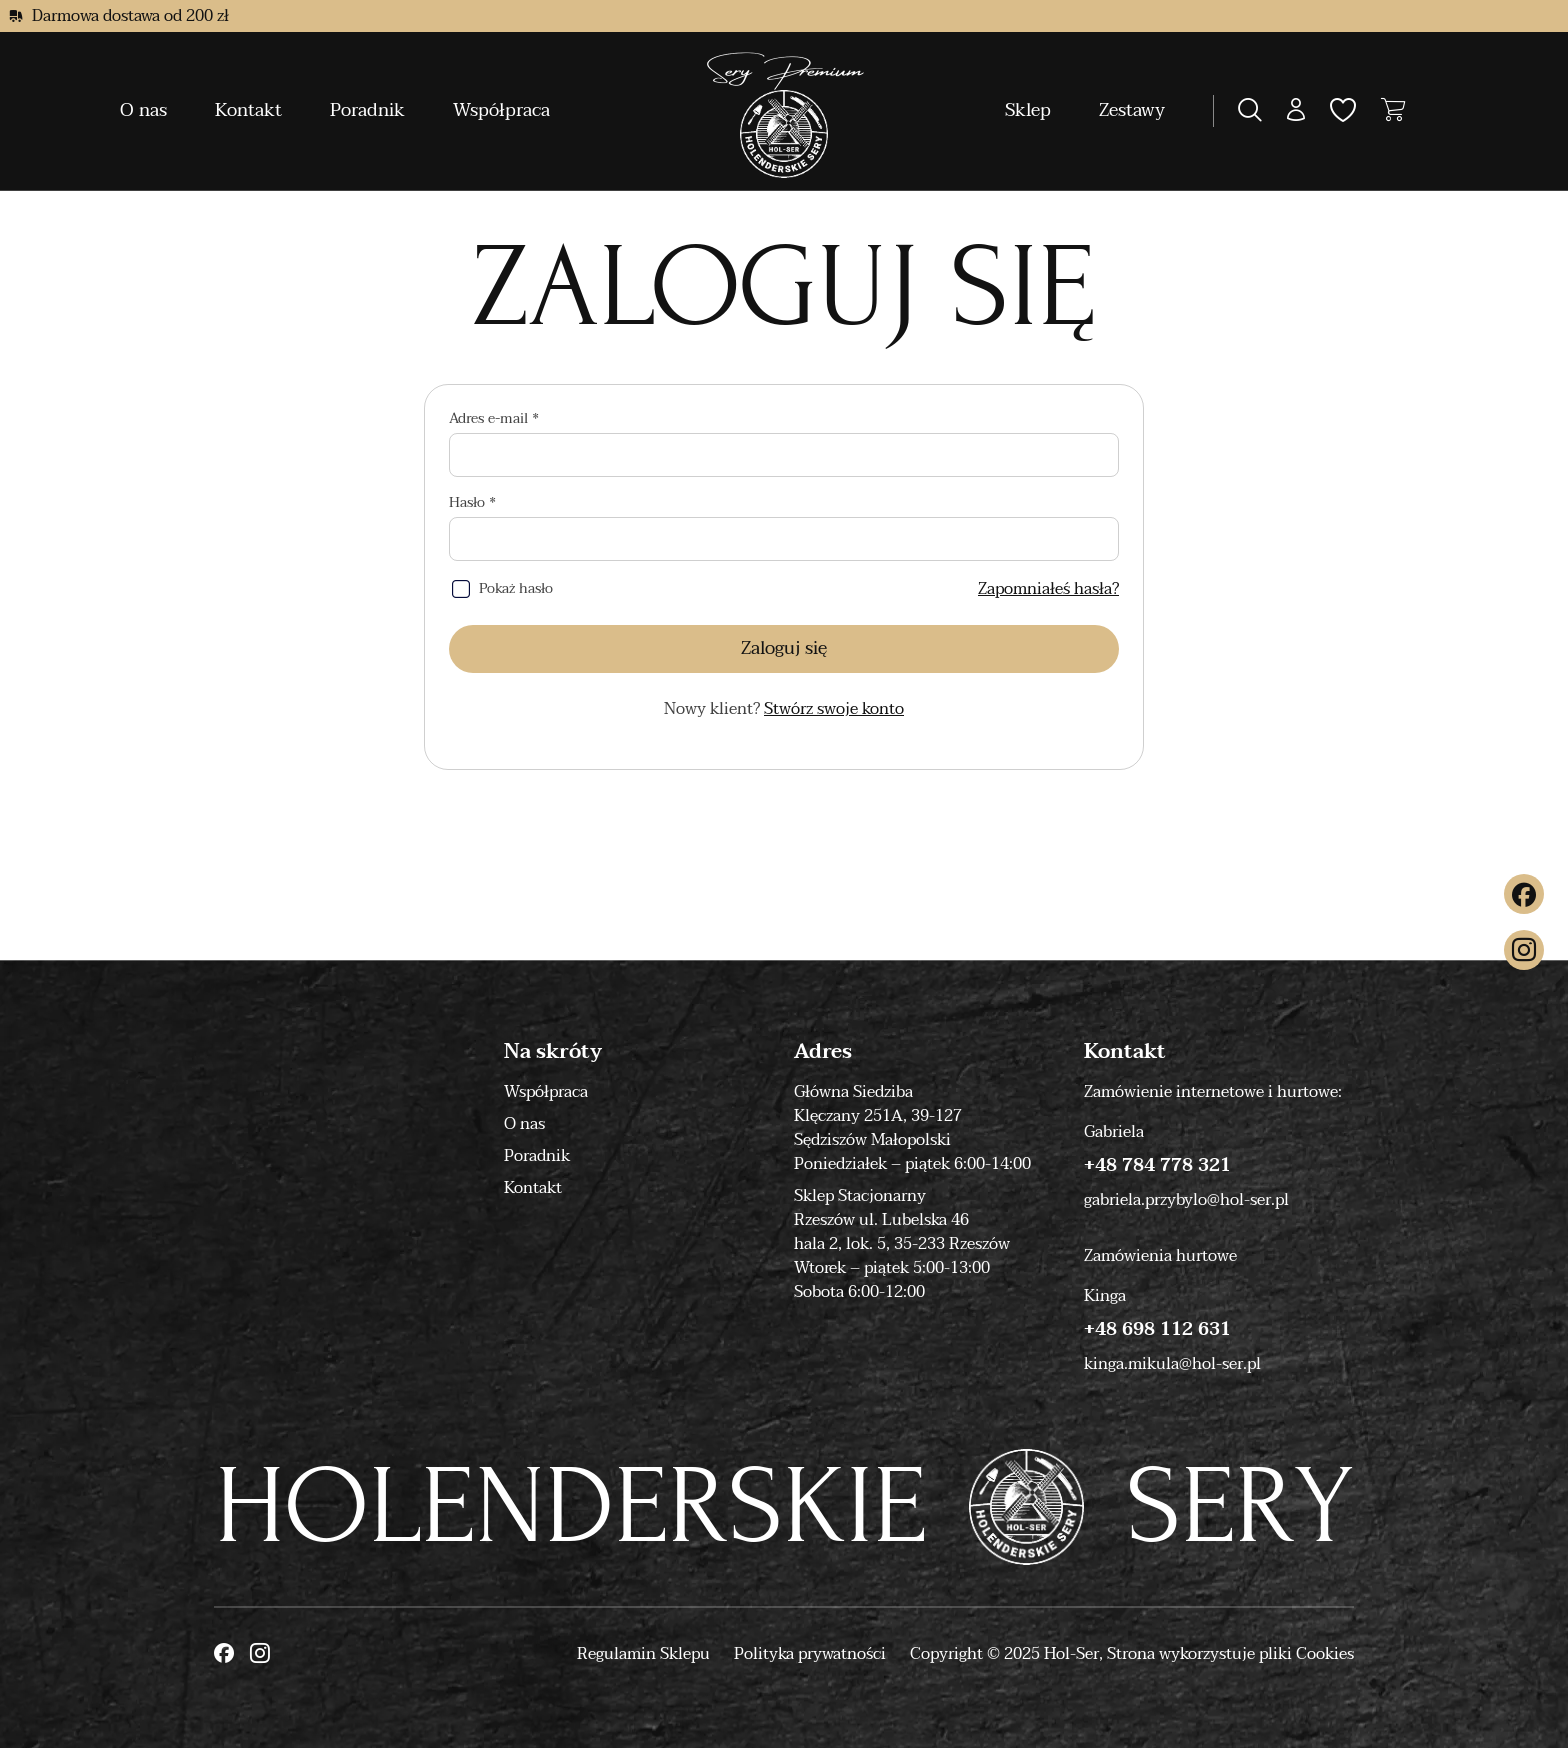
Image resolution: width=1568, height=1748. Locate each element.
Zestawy (1132, 110)
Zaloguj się (784, 648)
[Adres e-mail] (784, 455)
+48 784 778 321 (1157, 1166)
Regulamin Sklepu (643, 1654)
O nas (143, 110)
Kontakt (248, 110)
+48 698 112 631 (1157, 1330)
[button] (1296, 111)
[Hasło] (784, 539)
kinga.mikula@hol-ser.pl (1172, 1364)
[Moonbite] (784, 111)
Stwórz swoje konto (834, 709)
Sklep (1028, 110)
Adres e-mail (490, 419)
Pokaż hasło (516, 589)
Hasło (469, 503)
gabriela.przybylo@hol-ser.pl (1186, 1200)
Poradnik (367, 110)
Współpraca (501, 110)
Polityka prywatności (810, 1654)
